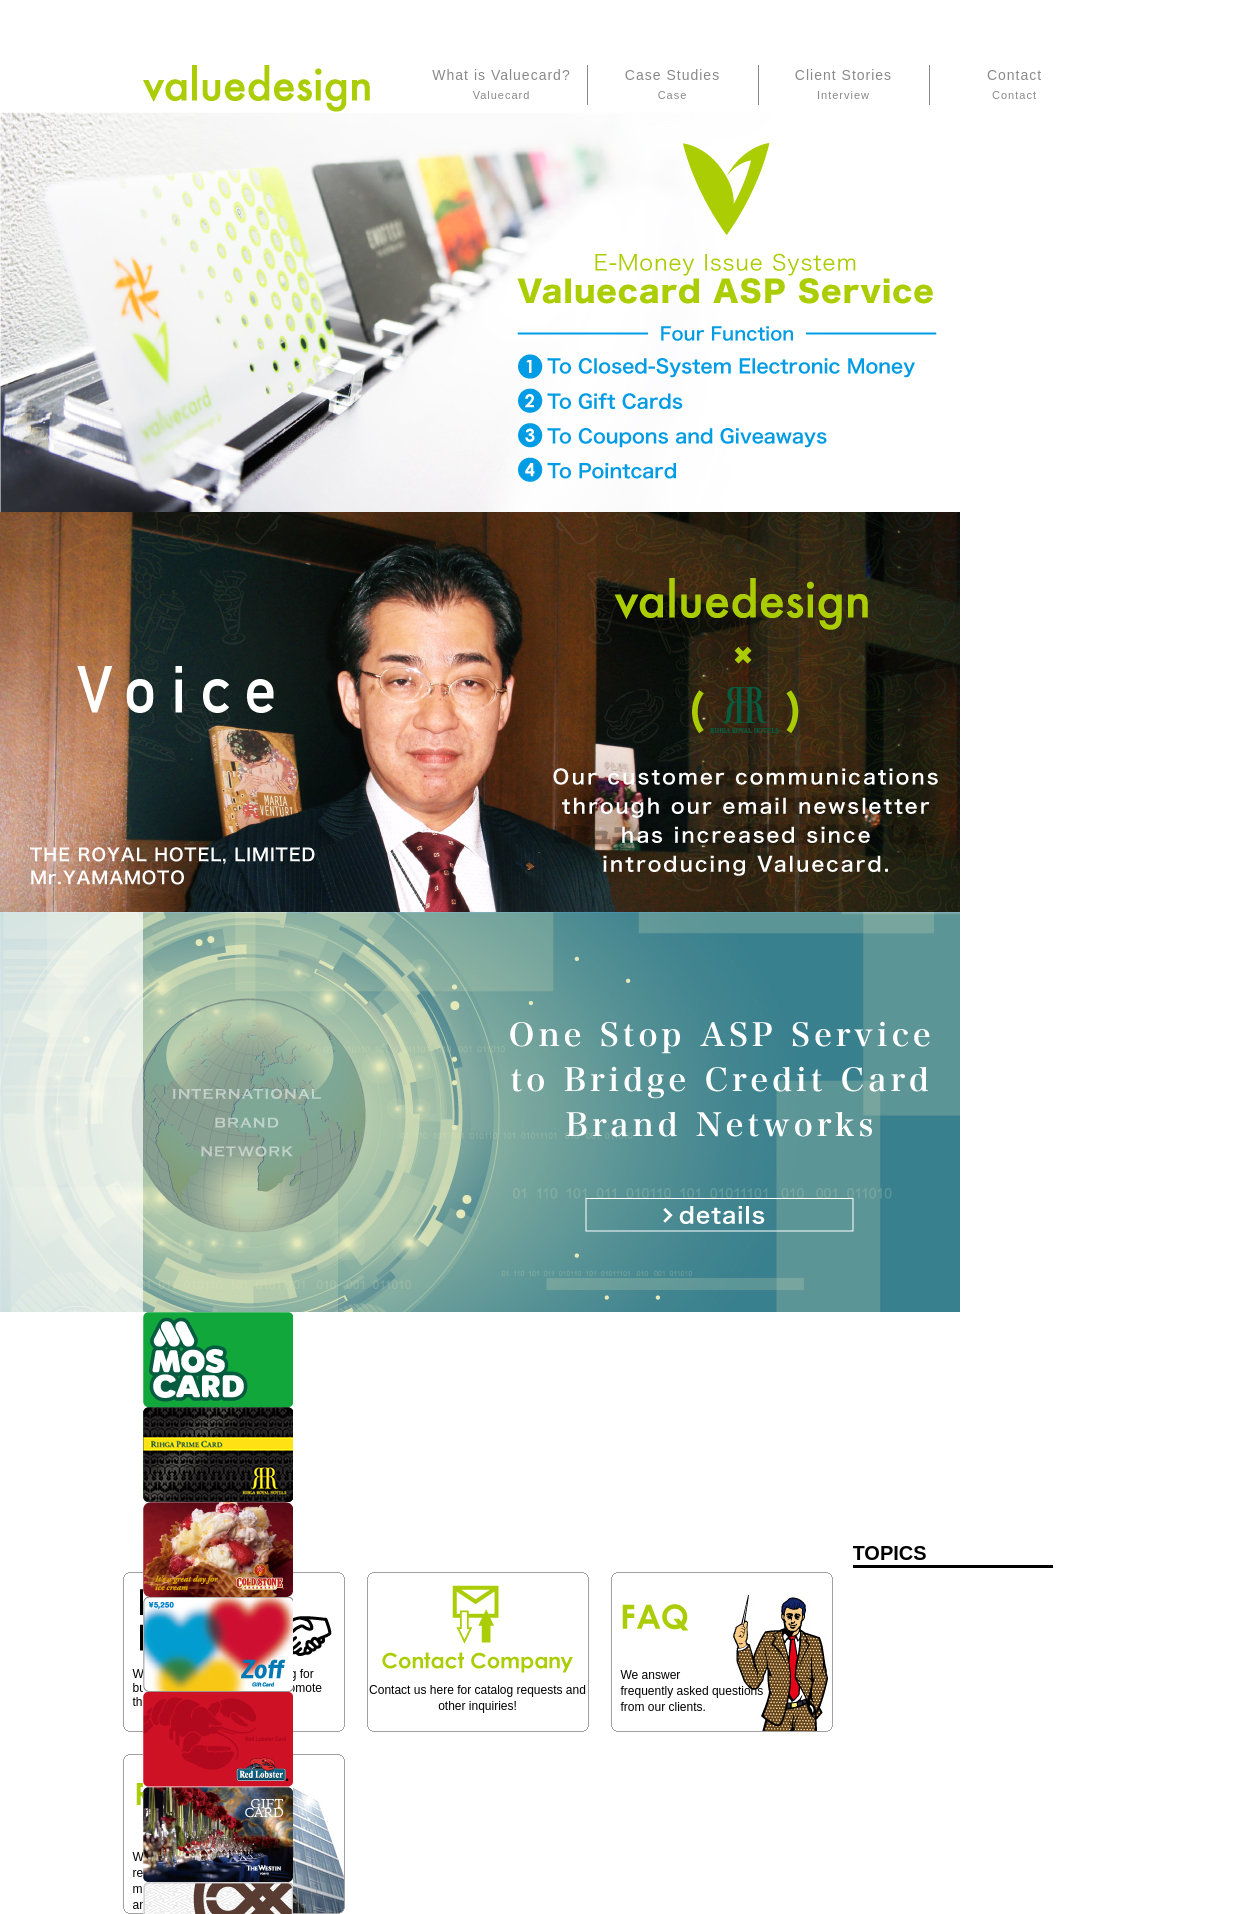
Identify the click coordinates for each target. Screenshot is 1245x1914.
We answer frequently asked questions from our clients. (692, 1691)
